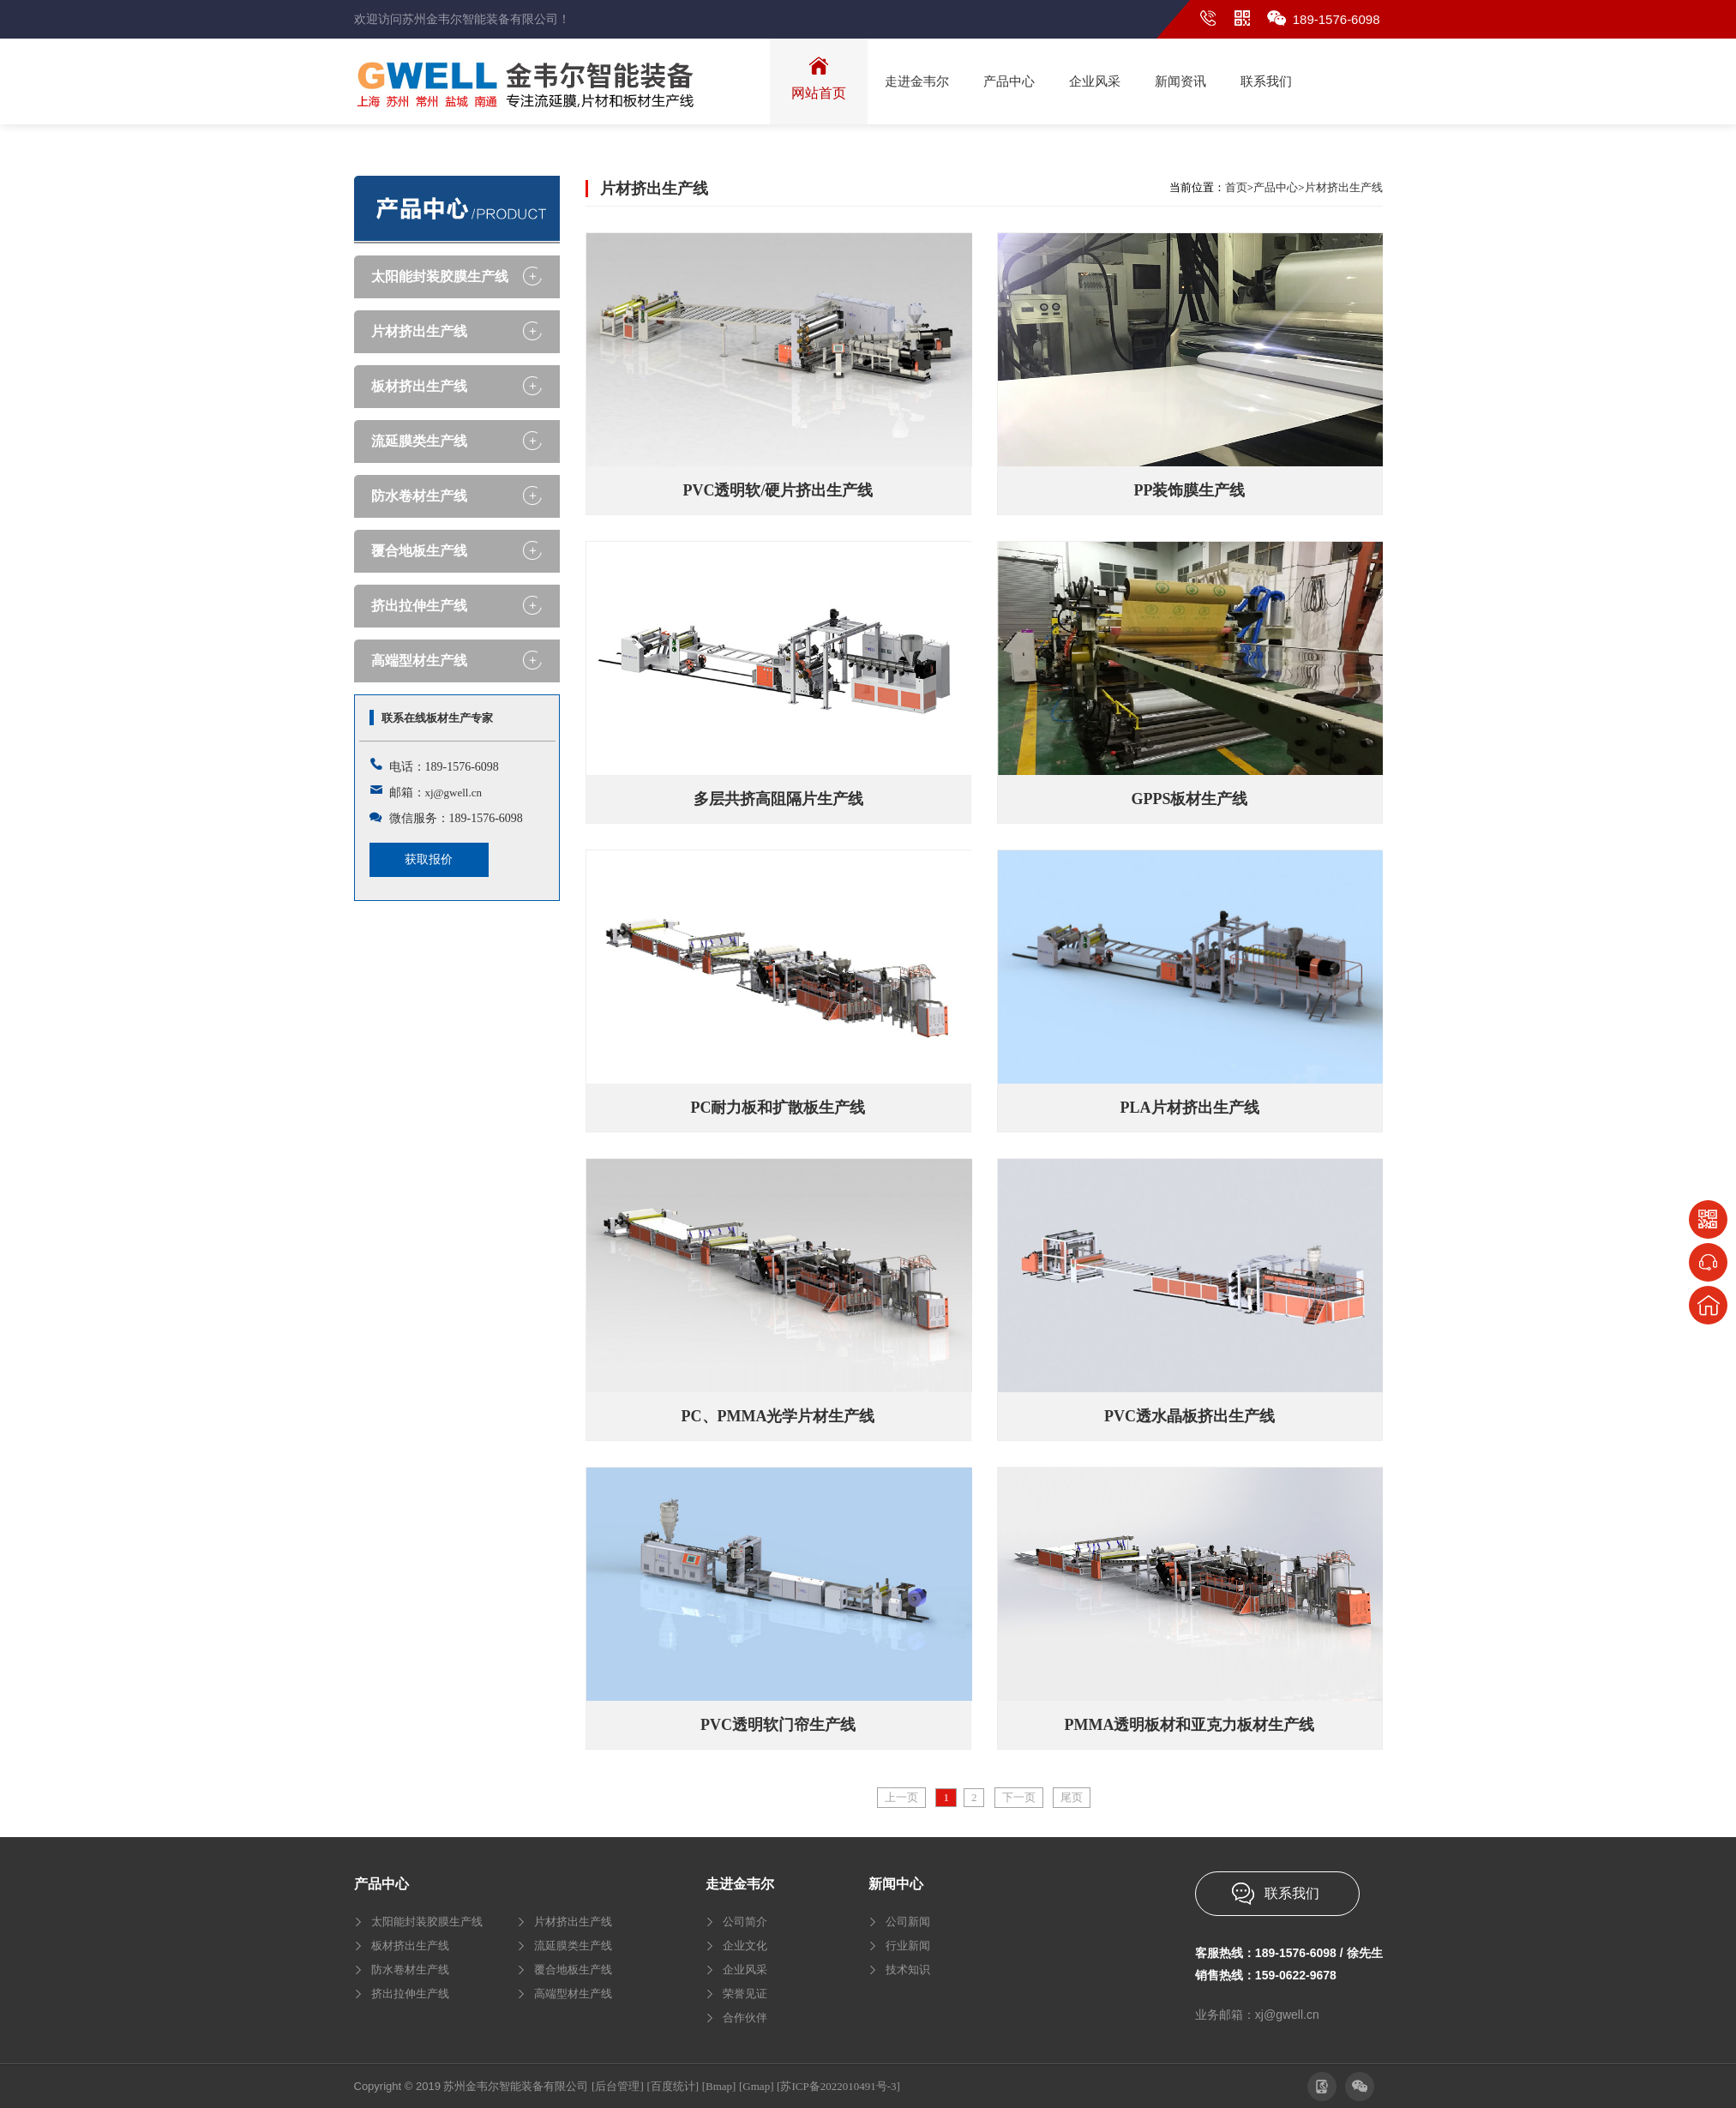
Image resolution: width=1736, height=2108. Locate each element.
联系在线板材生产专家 (437, 718)
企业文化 (745, 1945)
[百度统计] (672, 2086)
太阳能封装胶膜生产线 (439, 276)
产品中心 (1275, 187)
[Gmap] (756, 2086)
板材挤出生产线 (419, 386)
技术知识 (908, 1969)
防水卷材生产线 (419, 496)
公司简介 (745, 1921)
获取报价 (429, 859)
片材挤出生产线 (419, 331)
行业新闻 (908, 1945)
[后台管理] (618, 2086)
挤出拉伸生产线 (419, 605)
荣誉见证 (745, 1993)
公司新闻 (908, 1921)
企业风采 (745, 1969)
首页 (1236, 187)
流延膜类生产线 (419, 441)
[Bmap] (719, 2086)
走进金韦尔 (740, 1884)
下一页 (1019, 1797)
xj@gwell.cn (454, 792)
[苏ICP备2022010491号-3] (838, 2086)
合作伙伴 (745, 2017)
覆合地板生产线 (419, 551)
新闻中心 (895, 1884)
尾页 (1071, 1797)
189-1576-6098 (1336, 19)
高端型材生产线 (419, 660)
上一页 (901, 1797)
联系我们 (1291, 1893)
